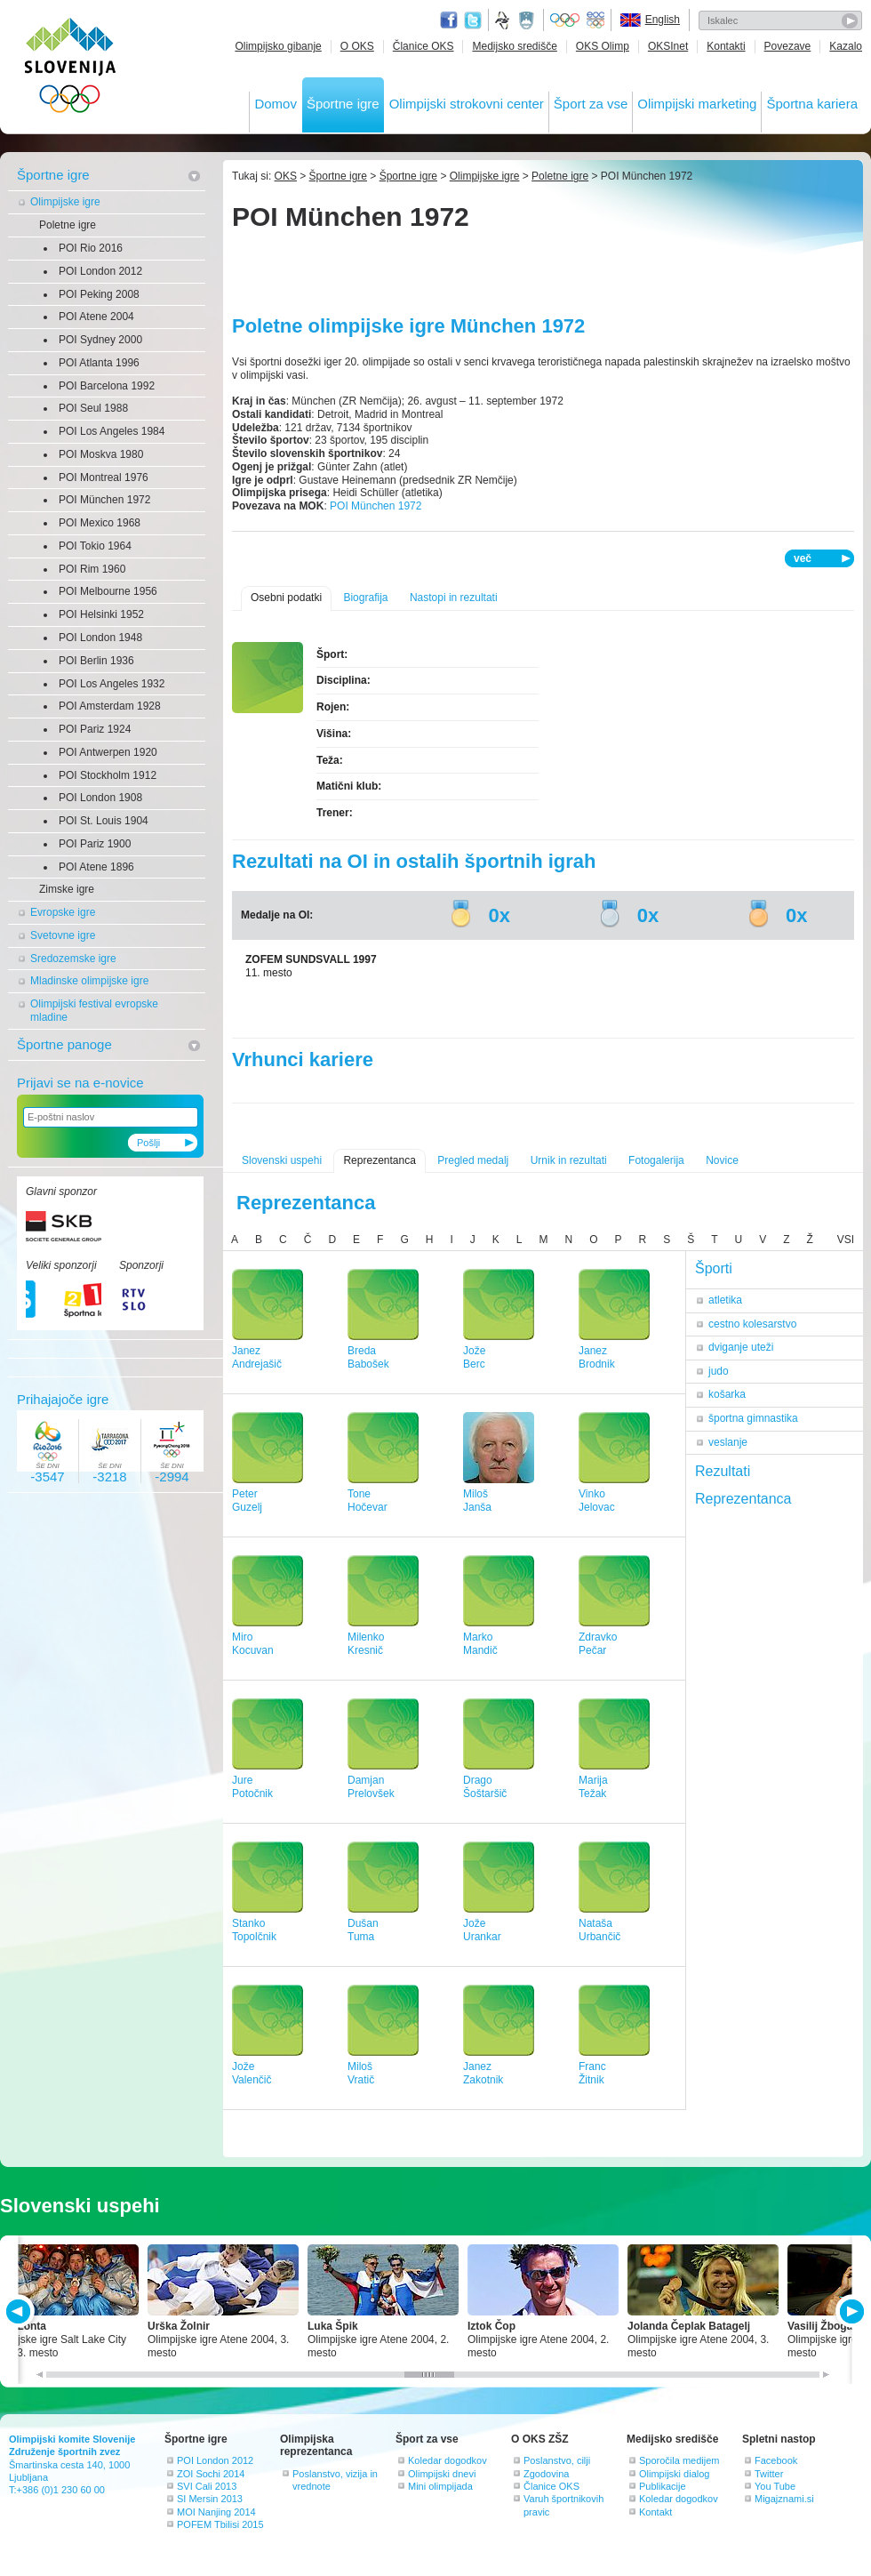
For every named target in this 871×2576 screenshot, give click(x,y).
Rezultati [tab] (722, 1471)
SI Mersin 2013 (210, 2498)
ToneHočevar (368, 1500)
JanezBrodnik (597, 1357)
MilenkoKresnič (366, 1644)
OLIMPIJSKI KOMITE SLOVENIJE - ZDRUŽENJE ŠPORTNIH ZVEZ (70, 69)
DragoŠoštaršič (485, 1787)
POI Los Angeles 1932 (111, 684)
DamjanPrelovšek (371, 1787)
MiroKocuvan (253, 1644)
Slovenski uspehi (282, 1160)
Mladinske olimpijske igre (89, 981)
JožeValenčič (251, 2073)
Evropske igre (62, 912)
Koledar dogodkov (447, 2460)
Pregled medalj (472, 1160)
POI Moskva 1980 (101, 454)
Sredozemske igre (73, 958)
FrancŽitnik (592, 2073)
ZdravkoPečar (598, 1644)
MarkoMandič (480, 1644)
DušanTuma (363, 1930)
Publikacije (662, 2486)
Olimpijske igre (65, 202)
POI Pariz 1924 (95, 729)
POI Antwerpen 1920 (108, 752)
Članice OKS (423, 46)
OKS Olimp (602, 46)
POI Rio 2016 (91, 248)
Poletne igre (67, 225)
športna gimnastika (753, 1418)
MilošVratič (361, 2073)
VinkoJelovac (597, 1500)
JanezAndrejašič (257, 1357)
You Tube (775, 2486)
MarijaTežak (593, 1787)
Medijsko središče (514, 46)
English (662, 19)
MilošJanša (477, 1500)
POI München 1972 (104, 500)
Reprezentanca (379, 1160)
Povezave (787, 46)
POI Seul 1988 (93, 408)
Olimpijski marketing (696, 103)
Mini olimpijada (440, 2486)
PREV (21, 2311)
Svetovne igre (62, 935)
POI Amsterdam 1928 (110, 706)
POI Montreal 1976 (103, 477)
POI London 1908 (100, 797)
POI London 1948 (100, 637)
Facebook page (449, 20)
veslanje (727, 1442)
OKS (286, 176)
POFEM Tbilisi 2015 (220, 2524)
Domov (275, 103)
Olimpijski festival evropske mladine (94, 1010)
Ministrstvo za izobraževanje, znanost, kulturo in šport (528, 20)
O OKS (357, 46)
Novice (722, 1160)
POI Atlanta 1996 (99, 363)
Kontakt (655, 2512)
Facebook (776, 2460)
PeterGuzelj (247, 1500)
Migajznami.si (784, 2498)
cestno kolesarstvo (752, 1324)
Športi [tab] (713, 1268)
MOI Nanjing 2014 (216, 2512)
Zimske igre (66, 889)
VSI (845, 1239)
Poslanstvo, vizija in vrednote (335, 2480)
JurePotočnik (252, 1787)
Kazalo (845, 46)
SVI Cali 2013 (206, 2486)
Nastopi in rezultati (454, 597)
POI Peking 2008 (99, 294)
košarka (727, 1394)
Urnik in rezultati (569, 1160)
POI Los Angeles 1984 (111, 431)
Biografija (365, 597)
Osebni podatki (286, 597)
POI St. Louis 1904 (103, 821)
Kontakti (726, 46)
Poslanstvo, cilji (556, 2460)
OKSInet (668, 46)
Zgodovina (546, 2473)
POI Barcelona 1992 (107, 386)
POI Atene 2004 (96, 316)
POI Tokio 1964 (95, 546)
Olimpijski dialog (674, 2473)
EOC (595, 20)
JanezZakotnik (483, 2073)
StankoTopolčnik (254, 1930)
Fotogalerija (656, 1160)
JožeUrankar (482, 1930)
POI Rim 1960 (92, 569)
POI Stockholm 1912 (107, 775)
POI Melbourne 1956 (108, 591)
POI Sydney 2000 (100, 339)
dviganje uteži (740, 1347)
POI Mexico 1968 (99, 523)
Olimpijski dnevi (441, 2473)
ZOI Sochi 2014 (210, 2473)
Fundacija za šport (504, 20)
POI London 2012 (100, 271)
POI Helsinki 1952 (101, 614)
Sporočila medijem (679, 2460)
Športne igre (343, 103)
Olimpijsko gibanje (278, 46)
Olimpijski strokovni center (466, 103)
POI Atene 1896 (96, 867)
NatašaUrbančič (599, 1930)
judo (718, 1371)
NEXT (850, 2311)
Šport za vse (590, 103)
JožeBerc (474, 1357)
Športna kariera (812, 103)
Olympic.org (565, 20)
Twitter (473, 20)
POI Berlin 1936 (96, 660)
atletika (725, 1300)
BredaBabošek (368, 1357)
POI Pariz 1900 (95, 844)
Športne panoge (64, 1044)
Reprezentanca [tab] (743, 1498)
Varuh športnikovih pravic (563, 2504)
